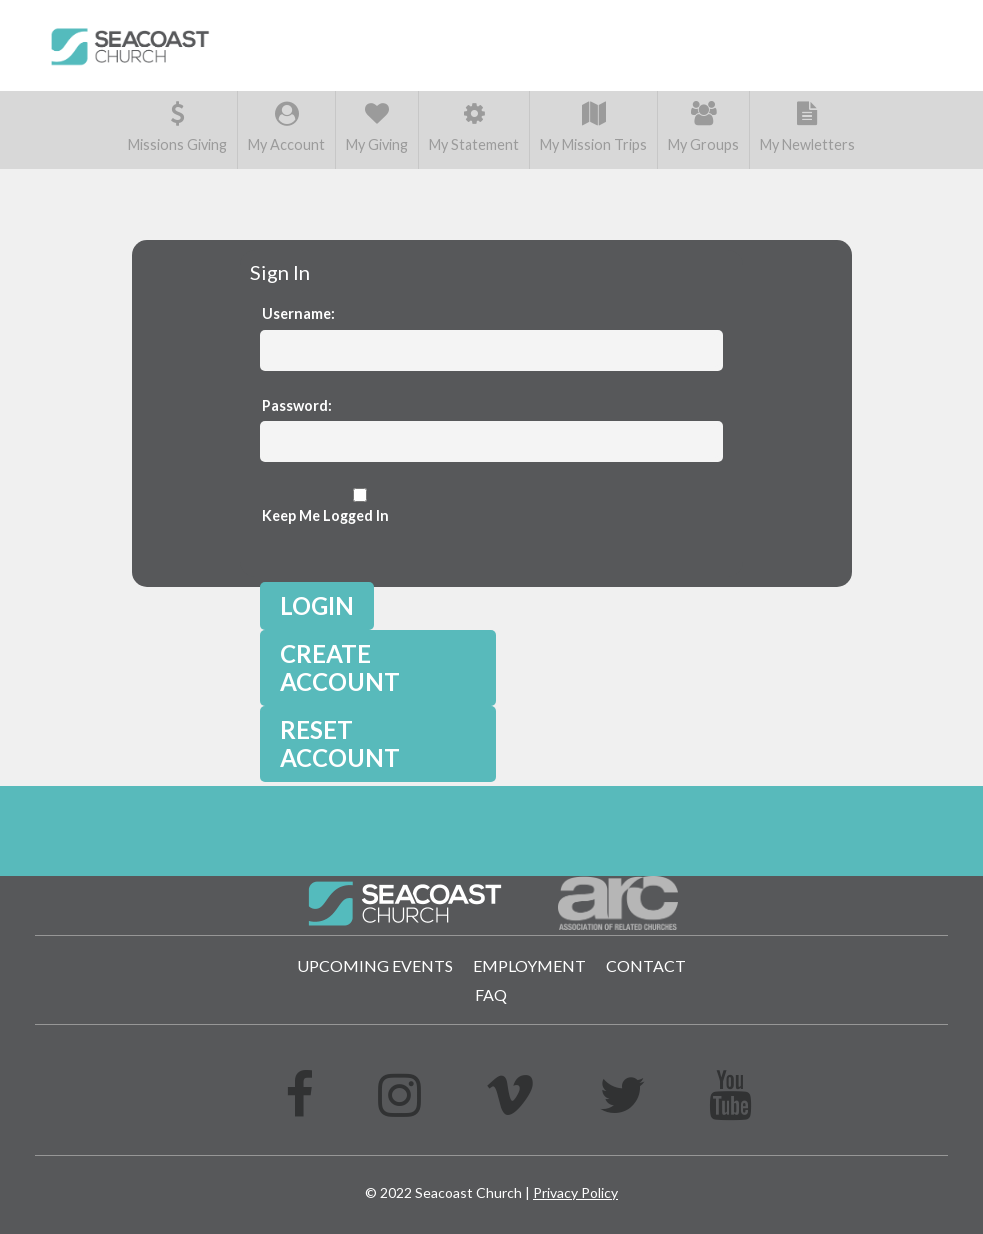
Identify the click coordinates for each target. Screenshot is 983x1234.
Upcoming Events (375, 965)
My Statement (474, 127)
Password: (297, 405)
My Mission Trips (593, 127)
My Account (286, 127)
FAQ (491, 994)
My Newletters (807, 127)
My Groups (703, 127)
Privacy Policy (575, 1192)
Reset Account (340, 743)
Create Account (340, 667)
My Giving (377, 127)
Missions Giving (177, 127)
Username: (298, 313)
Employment (529, 965)
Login (317, 605)
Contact (646, 965)
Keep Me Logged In (360, 506)
